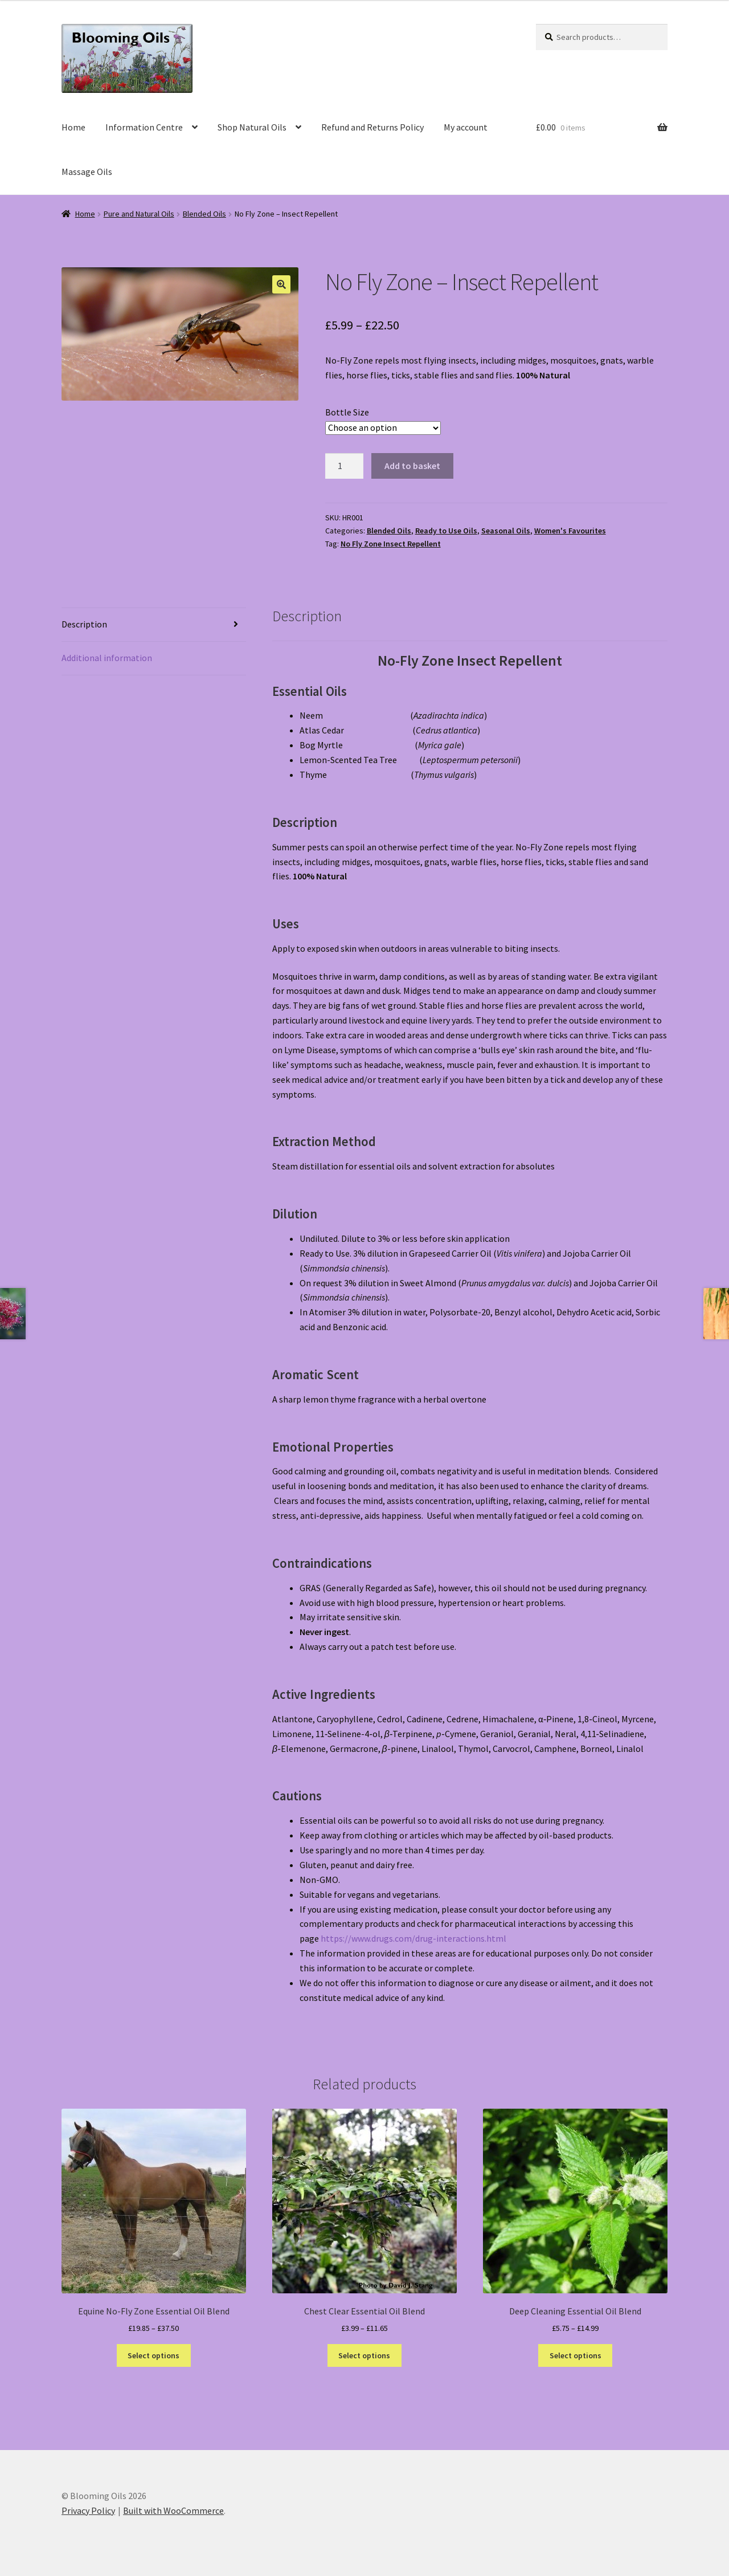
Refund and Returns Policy (372, 127)
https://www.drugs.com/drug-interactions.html (413, 1938)
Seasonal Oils (505, 530)
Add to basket (412, 465)
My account (466, 127)
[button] (281, 284)
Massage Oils (87, 171)
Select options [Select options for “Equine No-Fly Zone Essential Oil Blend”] (153, 2355)
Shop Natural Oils (252, 127)
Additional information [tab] (107, 657)
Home (73, 127)
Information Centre (144, 127)
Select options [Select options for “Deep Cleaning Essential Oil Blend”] (575, 2355)
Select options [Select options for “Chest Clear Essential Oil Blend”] (364, 2355)
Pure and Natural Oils (139, 214)
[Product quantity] (344, 466)
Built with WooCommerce (173, 2510)
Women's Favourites (570, 530)
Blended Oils (204, 214)
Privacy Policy (88, 2510)
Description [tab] (84, 624)
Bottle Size (347, 412)
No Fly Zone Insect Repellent (391, 544)
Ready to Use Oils (446, 530)
